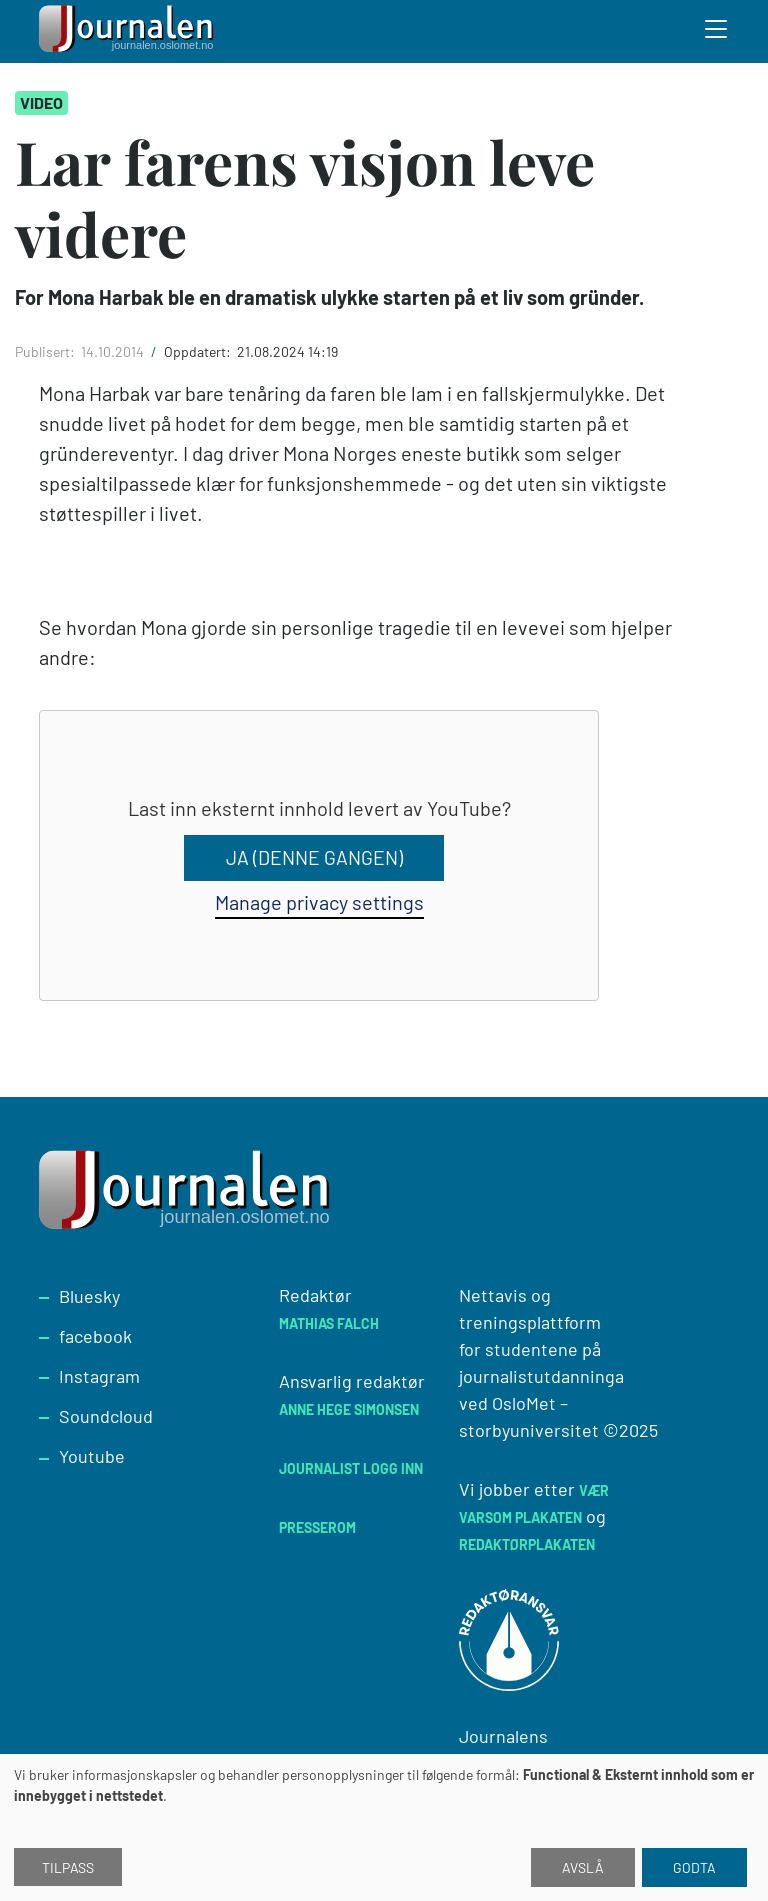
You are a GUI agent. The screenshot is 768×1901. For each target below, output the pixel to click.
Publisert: (46, 351)
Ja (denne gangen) (314, 858)
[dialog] (384, 1827)
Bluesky (89, 1296)
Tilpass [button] (68, 1867)
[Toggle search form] (717, 32)
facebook (95, 1336)
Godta (694, 1867)
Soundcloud (106, 1416)
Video (41, 102)
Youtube (92, 1456)
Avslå (583, 1867)
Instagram (99, 1376)
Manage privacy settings (319, 902)
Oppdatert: (199, 351)
